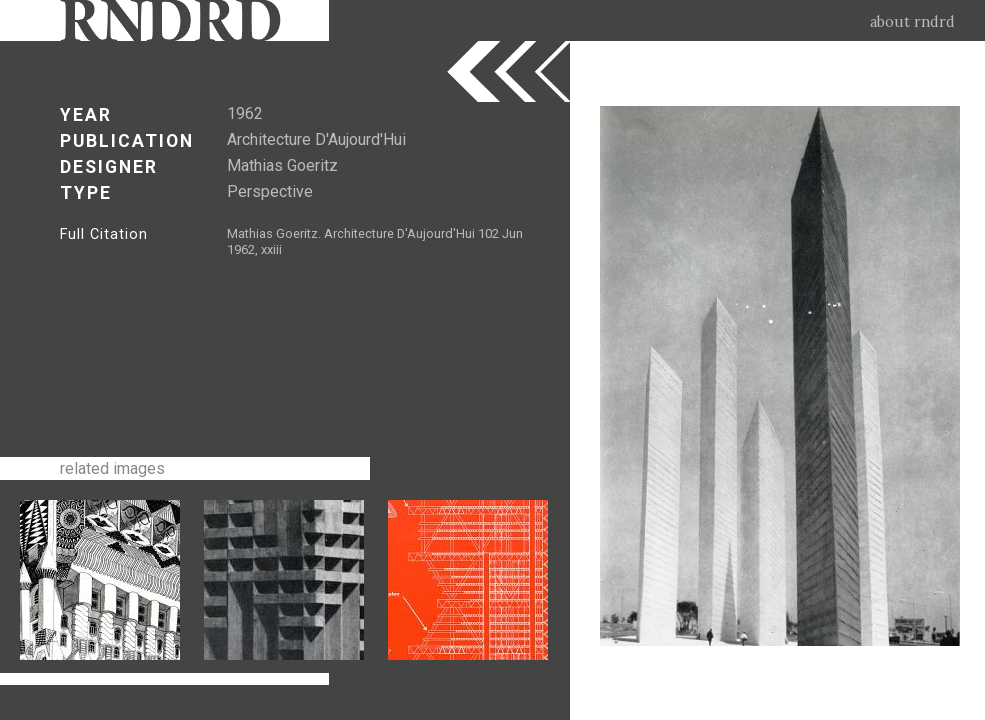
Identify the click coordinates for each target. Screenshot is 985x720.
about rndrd (912, 22)
